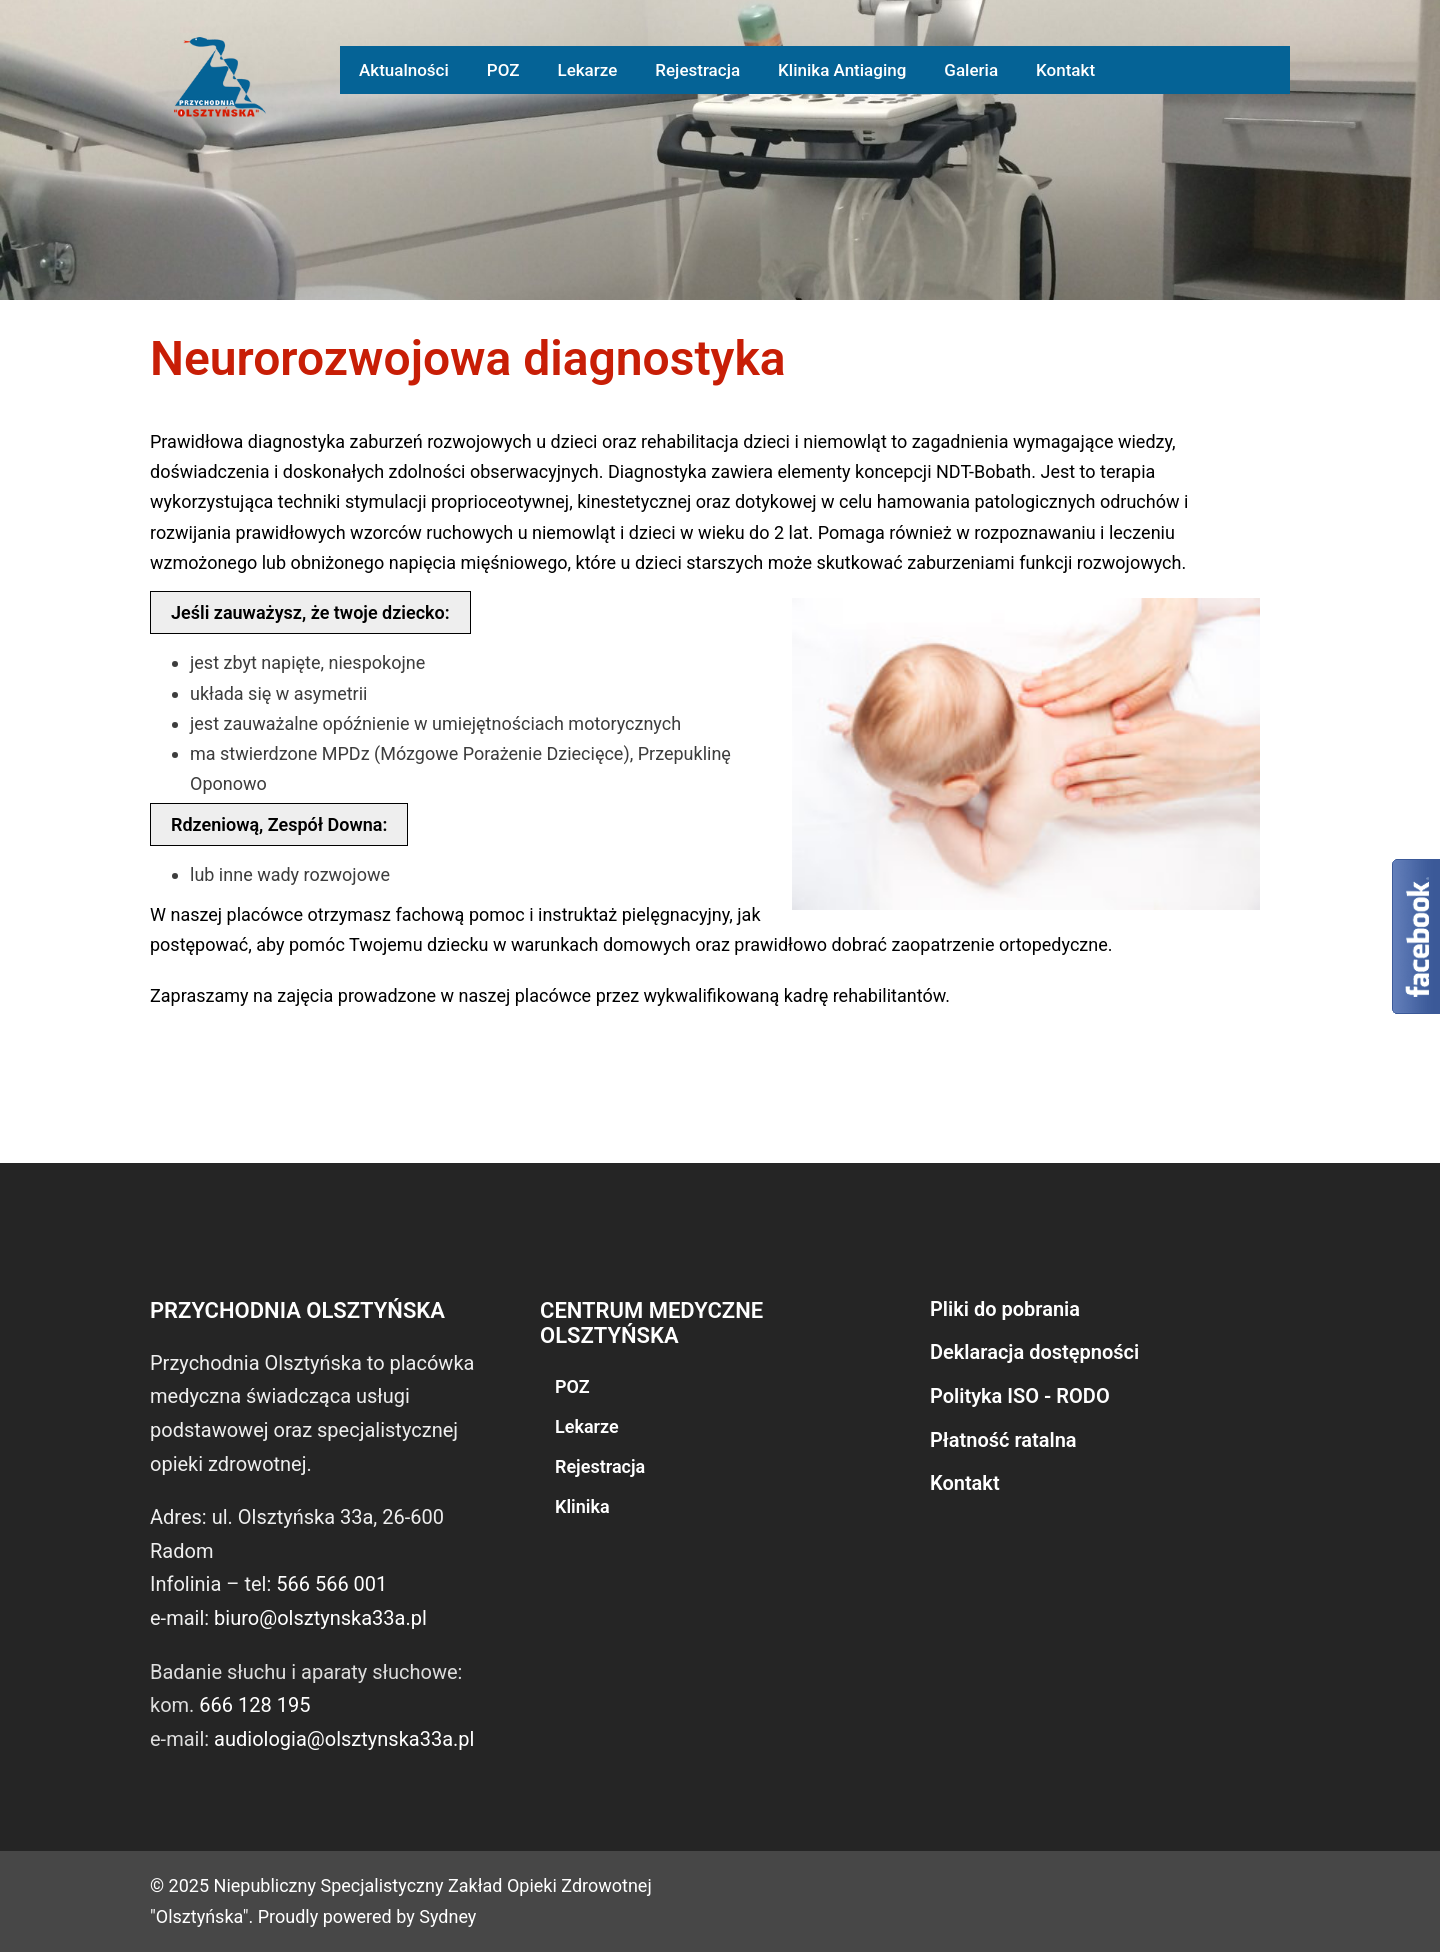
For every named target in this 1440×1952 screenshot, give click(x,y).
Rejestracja (697, 70)
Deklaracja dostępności (1034, 1352)
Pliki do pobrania (1005, 1309)
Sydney (447, 1916)
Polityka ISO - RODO (1020, 1396)
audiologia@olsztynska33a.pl (344, 1739)
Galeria (971, 70)
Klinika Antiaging (842, 70)
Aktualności (404, 70)
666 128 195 (254, 1705)
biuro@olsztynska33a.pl (320, 1618)
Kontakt (1065, 70)
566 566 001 (331, 1584)
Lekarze (587, 70)
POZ (503, 70)
